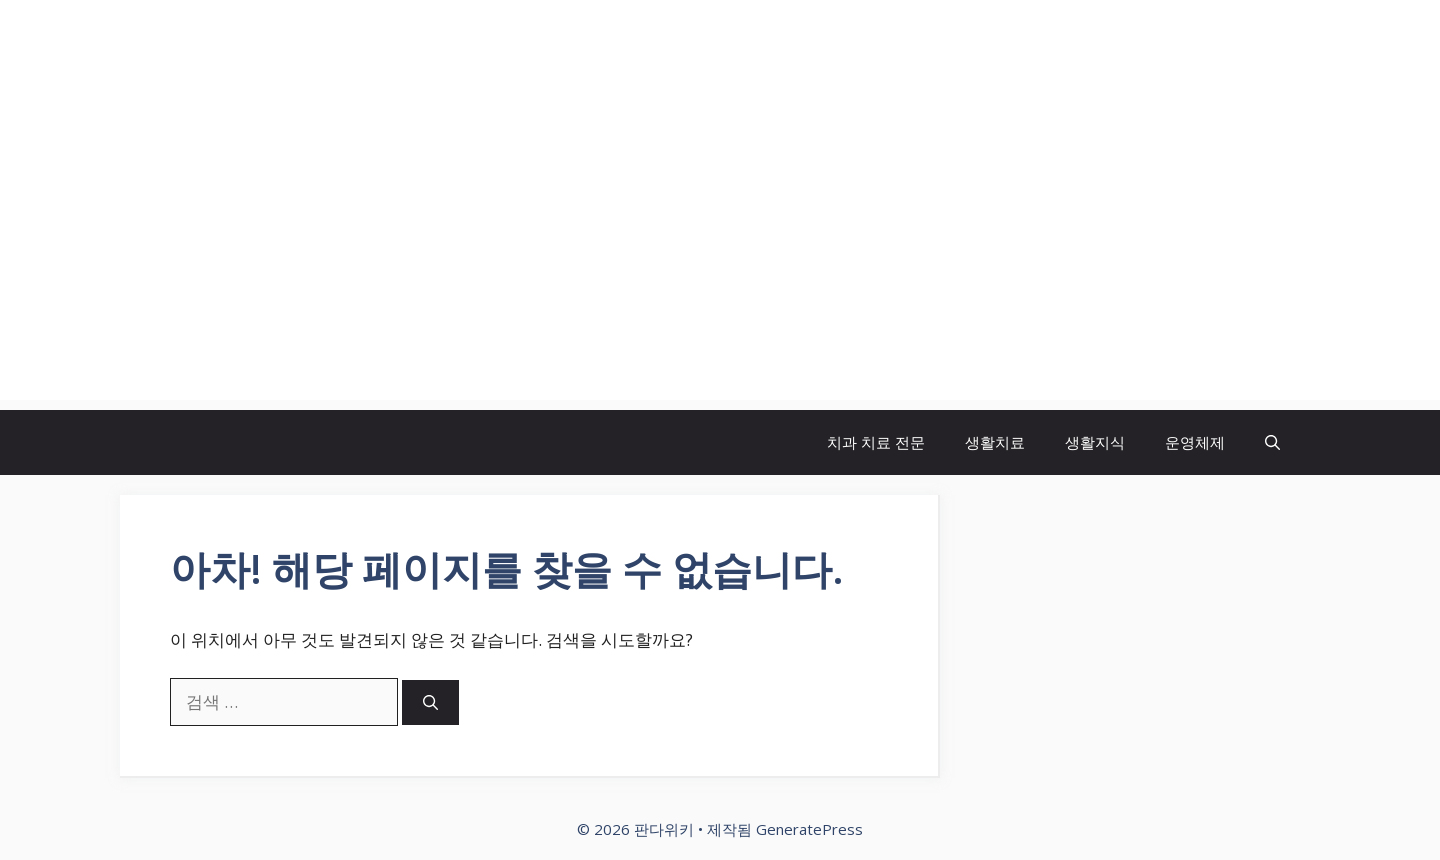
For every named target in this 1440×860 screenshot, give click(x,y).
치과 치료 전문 (876, 442)
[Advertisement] (720, 260)
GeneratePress (809, 829)
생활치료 (995, 442)
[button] (1272, 442)
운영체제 (1195, 442)
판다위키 (210, 55)
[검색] (430, 702)
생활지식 (1095, 442)
